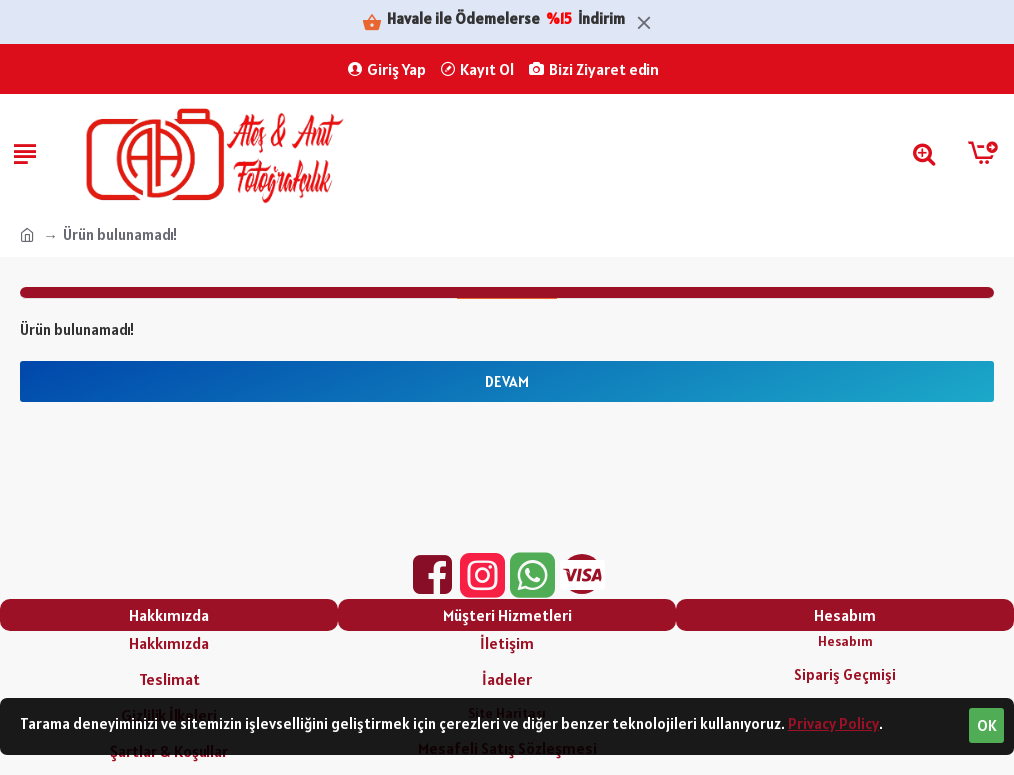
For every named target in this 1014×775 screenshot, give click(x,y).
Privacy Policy (833, 723)
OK (987, 725)
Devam (507, 381)
